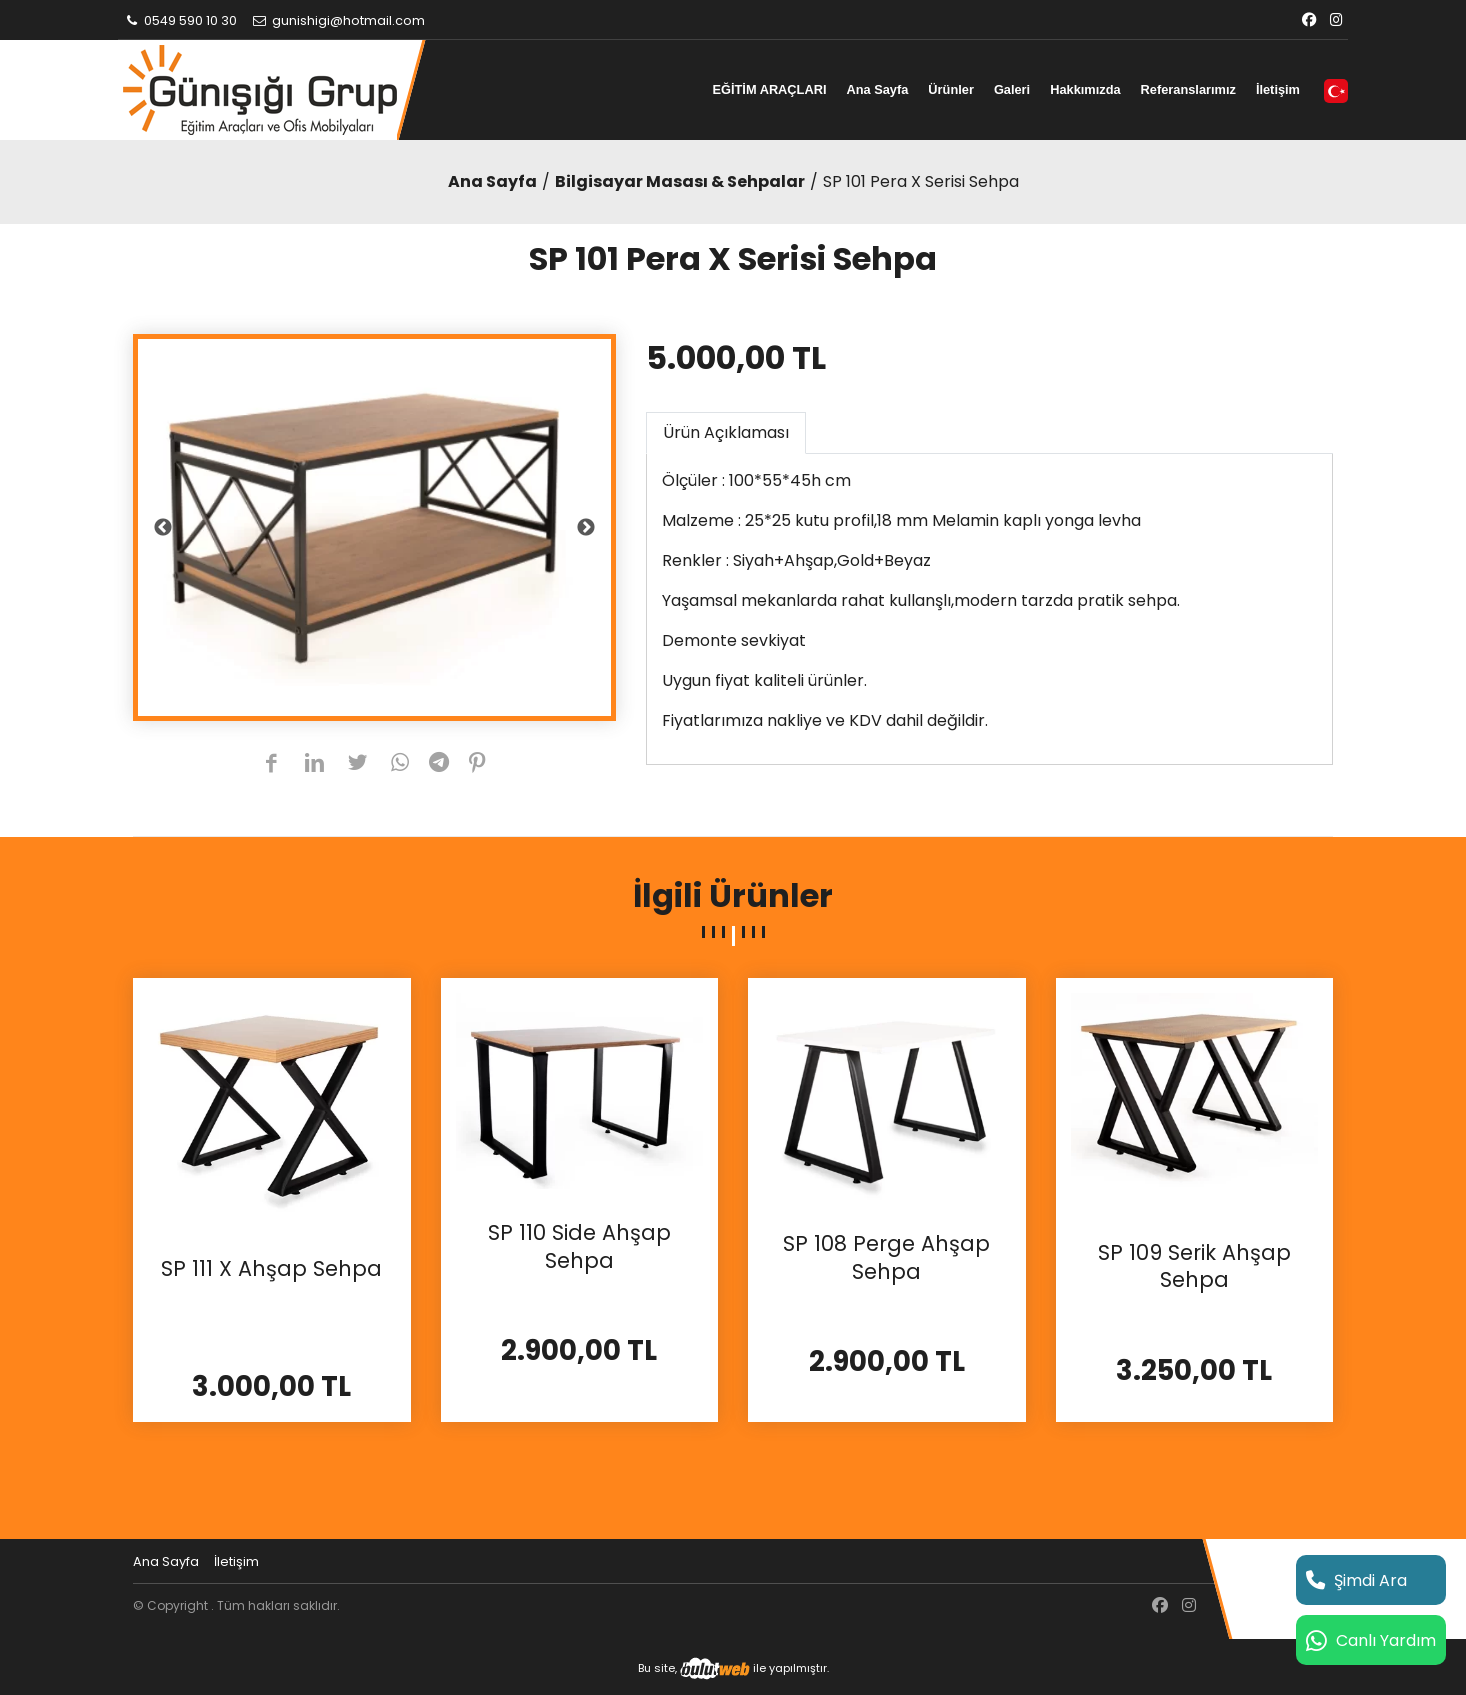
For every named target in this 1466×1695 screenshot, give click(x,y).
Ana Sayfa (877, 89)
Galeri (1012, 89)
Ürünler (951, 89)
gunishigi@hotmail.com (338, 20)
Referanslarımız (1188, 89)
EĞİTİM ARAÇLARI (769, 89)
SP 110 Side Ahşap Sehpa (579, 1246)
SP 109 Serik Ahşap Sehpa (1194, 1266)
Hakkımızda (1085, 89)
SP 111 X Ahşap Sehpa (271, 1269)
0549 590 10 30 (180, 20)
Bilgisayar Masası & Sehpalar (680, 181)
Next (586, 528)
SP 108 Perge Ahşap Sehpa (886, 1257)
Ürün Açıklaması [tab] (726, 432)
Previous (163, 528)
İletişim (1278, 89)
